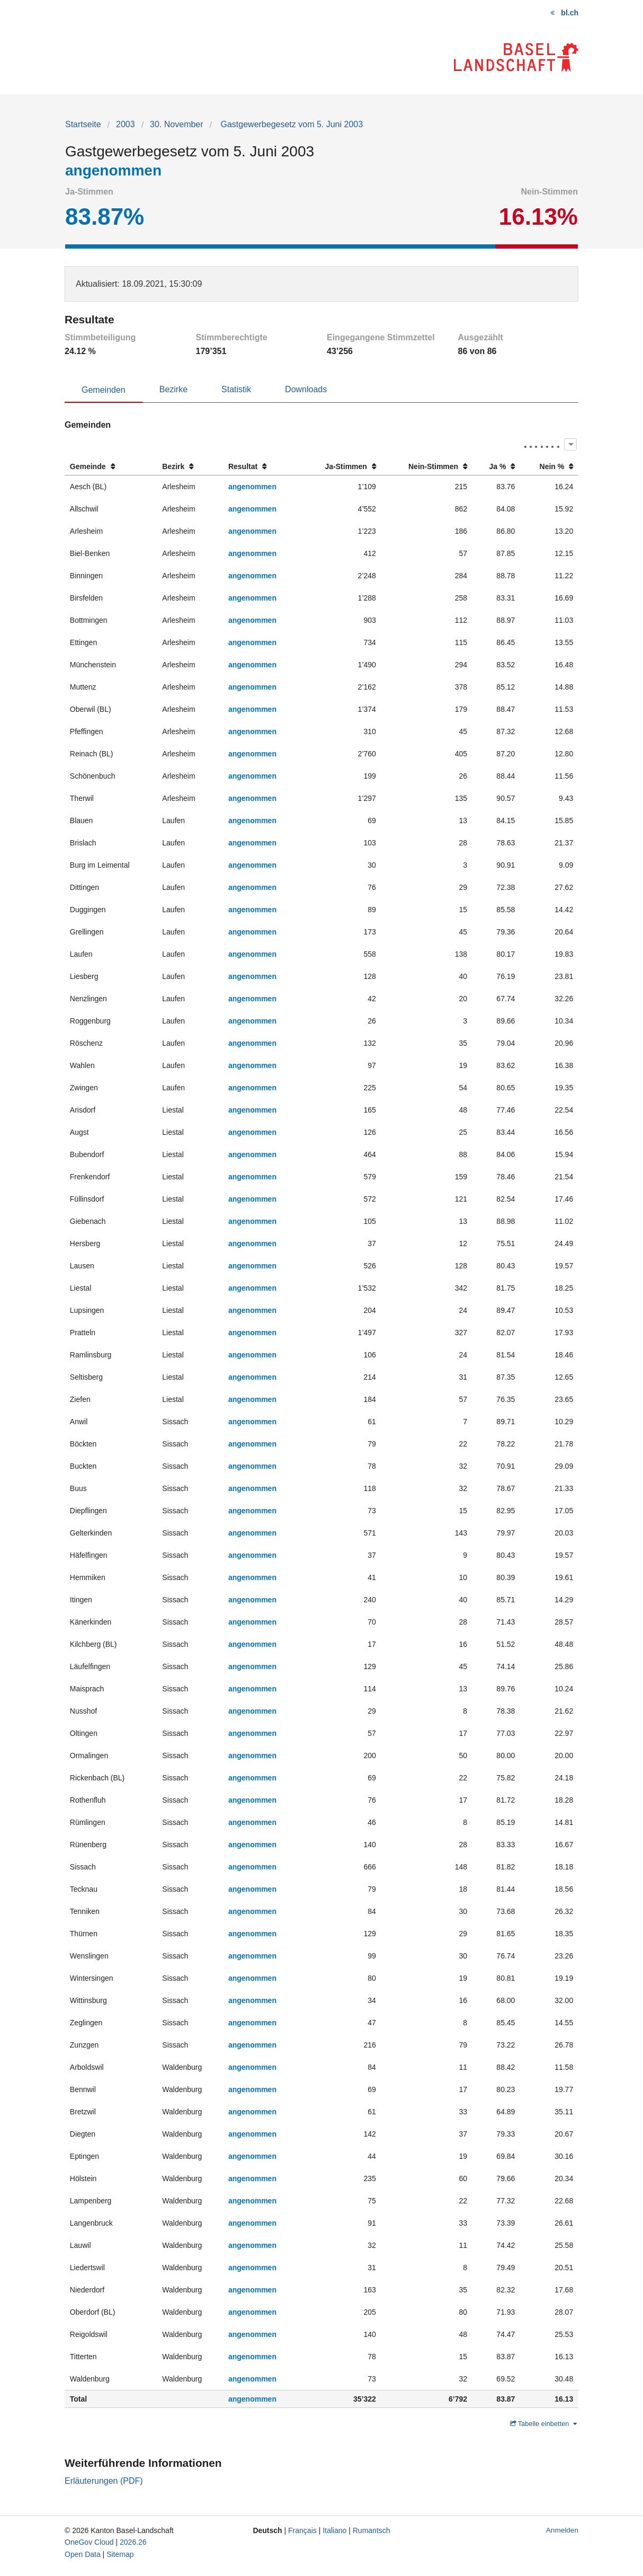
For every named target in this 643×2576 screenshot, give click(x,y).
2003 (125, 124)
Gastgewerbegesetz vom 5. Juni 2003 (290, 124)
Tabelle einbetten (543, 2424)
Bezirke (173, 389)
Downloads (306, 389)
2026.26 (133, 2542)
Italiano (334, 2530)
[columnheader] (111, 466)
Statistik (236, 389)
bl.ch (569, 12)
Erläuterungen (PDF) (104, 2480)
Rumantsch (371, 2530)
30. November (176, 124)
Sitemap (119, 2554)
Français (302, 2530)
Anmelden (562, 2530)
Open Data (83, 2554)
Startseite (83, 124)
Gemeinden (104, 389)
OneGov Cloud (89, 2542)
